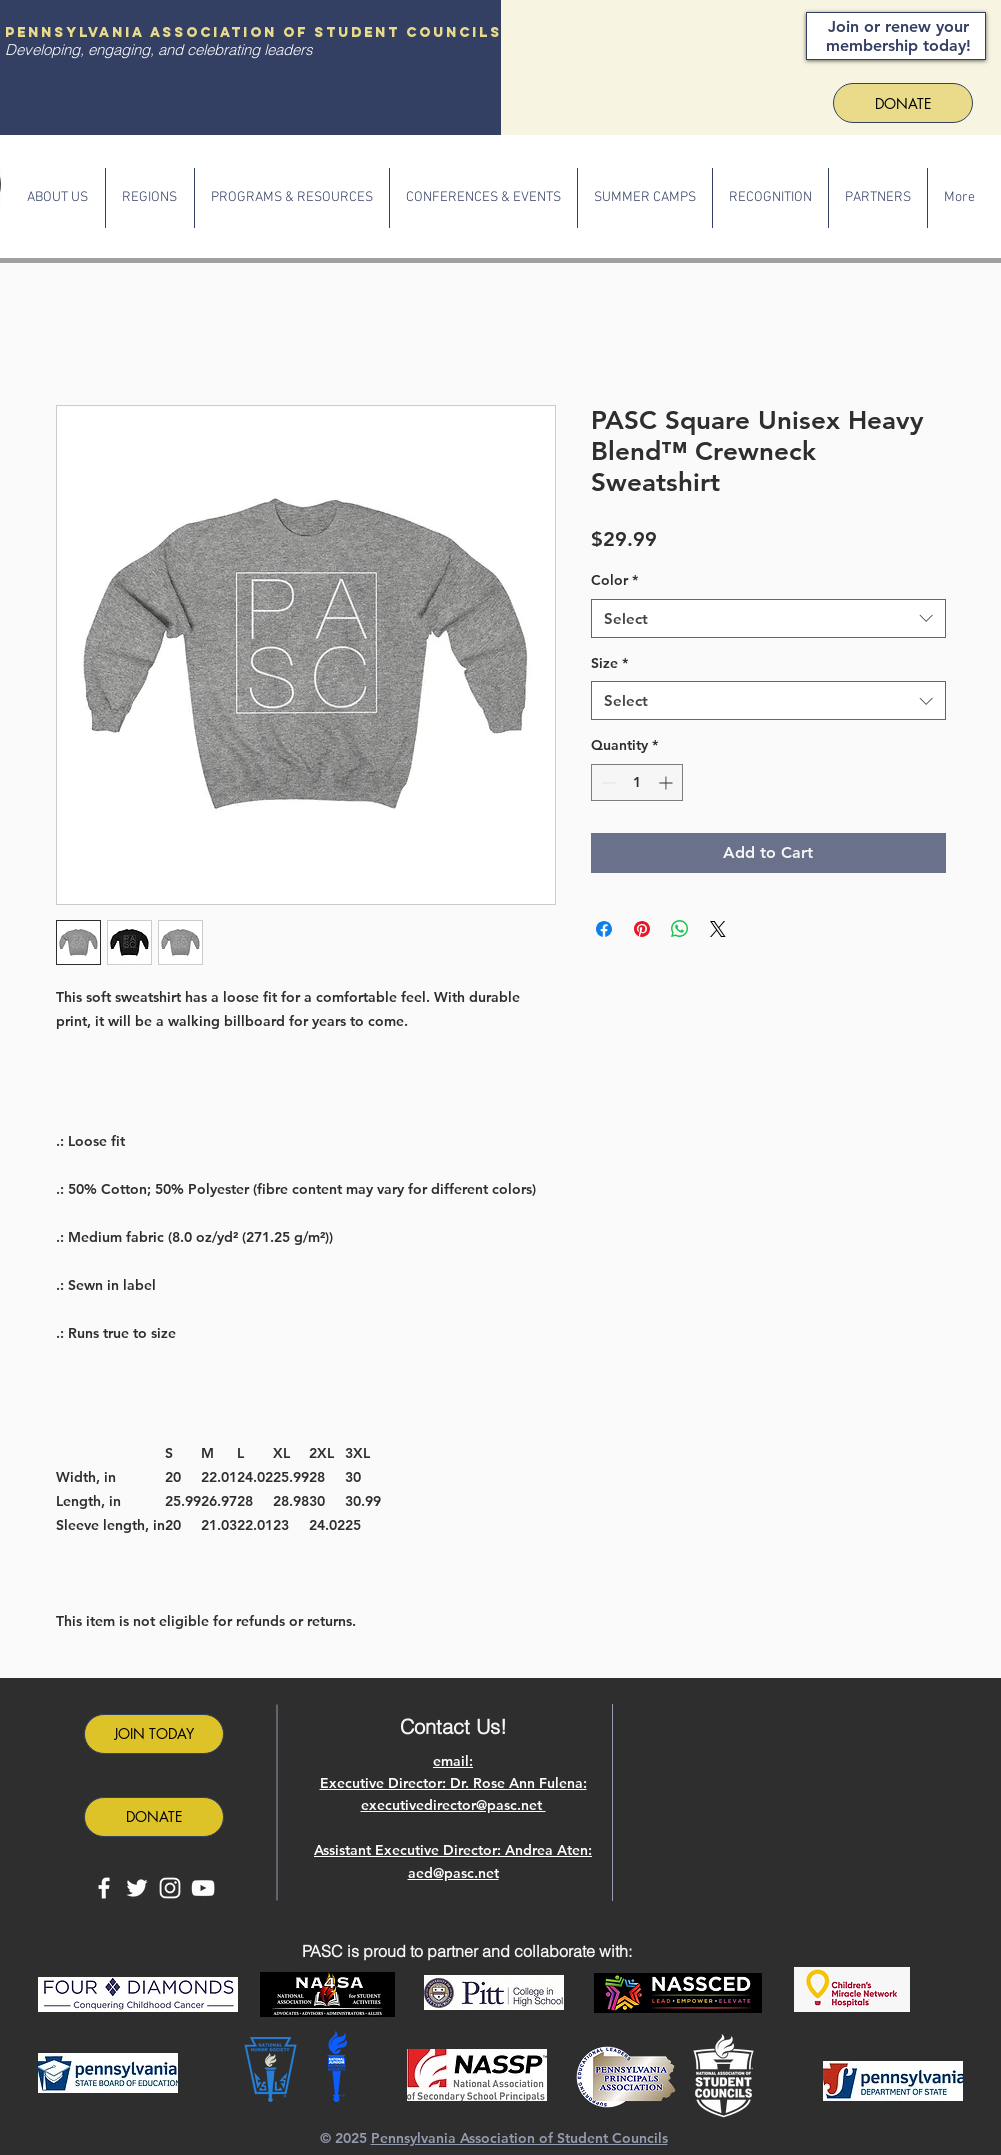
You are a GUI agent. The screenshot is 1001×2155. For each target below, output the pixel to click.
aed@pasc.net (453, 1873)
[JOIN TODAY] (154, 1734)
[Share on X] (718, 929)
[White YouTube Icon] (203, 1888)
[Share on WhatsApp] (680, 929)
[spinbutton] (637, 782)
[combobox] (768, 618)
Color (614, 580)
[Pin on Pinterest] (642, 929)
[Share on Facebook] (604, 929)
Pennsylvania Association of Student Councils (519, 2138)
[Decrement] (606, 782)
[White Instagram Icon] (170, 1888)
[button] (58, 198)
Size (609, 663)
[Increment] (667, 782)
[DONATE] (154, 1817)
